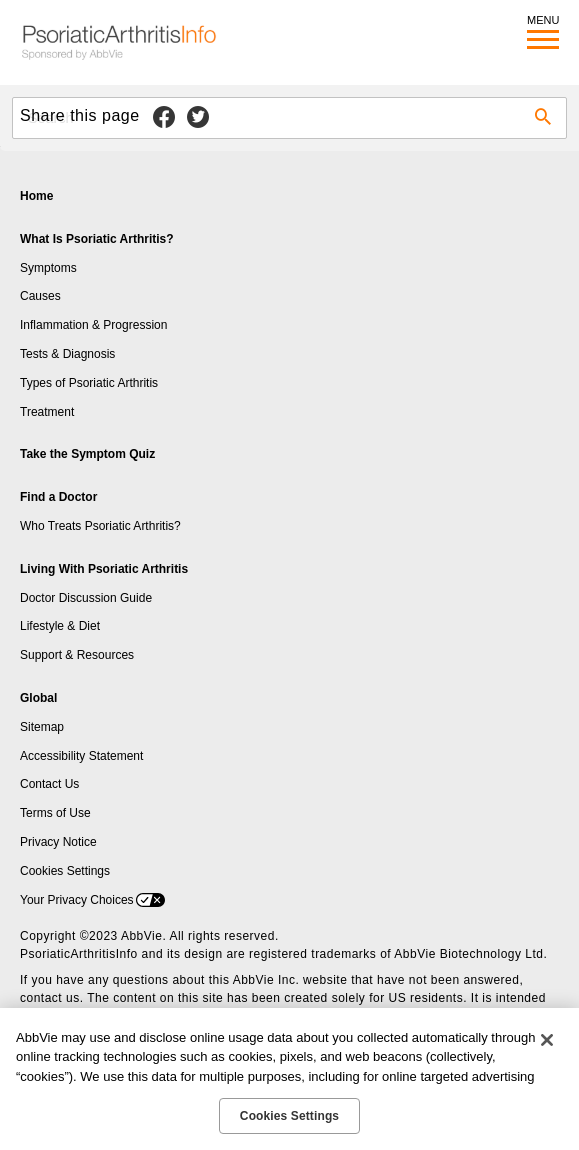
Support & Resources (77, 655)
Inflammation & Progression (93, 325)
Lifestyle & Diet (60, 626)
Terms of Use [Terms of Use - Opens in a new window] (55, 813)
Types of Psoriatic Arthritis (89, 383)
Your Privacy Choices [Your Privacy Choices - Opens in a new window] (77, 900)
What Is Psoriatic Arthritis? (97, 239)
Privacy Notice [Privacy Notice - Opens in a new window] (58, 842)
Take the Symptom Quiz (87, 454)
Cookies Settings (65, 871)
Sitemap (42, 727)
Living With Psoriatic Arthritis (104, 569)
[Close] (547, 1040)
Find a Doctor (58, 497)
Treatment (47, 412)
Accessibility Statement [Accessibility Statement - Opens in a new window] (81, 756)
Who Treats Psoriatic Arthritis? (100, 526)
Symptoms (48, 268)
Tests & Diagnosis (67, 354)
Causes (40, 296)
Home (36, 196)
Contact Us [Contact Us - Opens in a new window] (49, 784)
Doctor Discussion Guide (86, 598)
